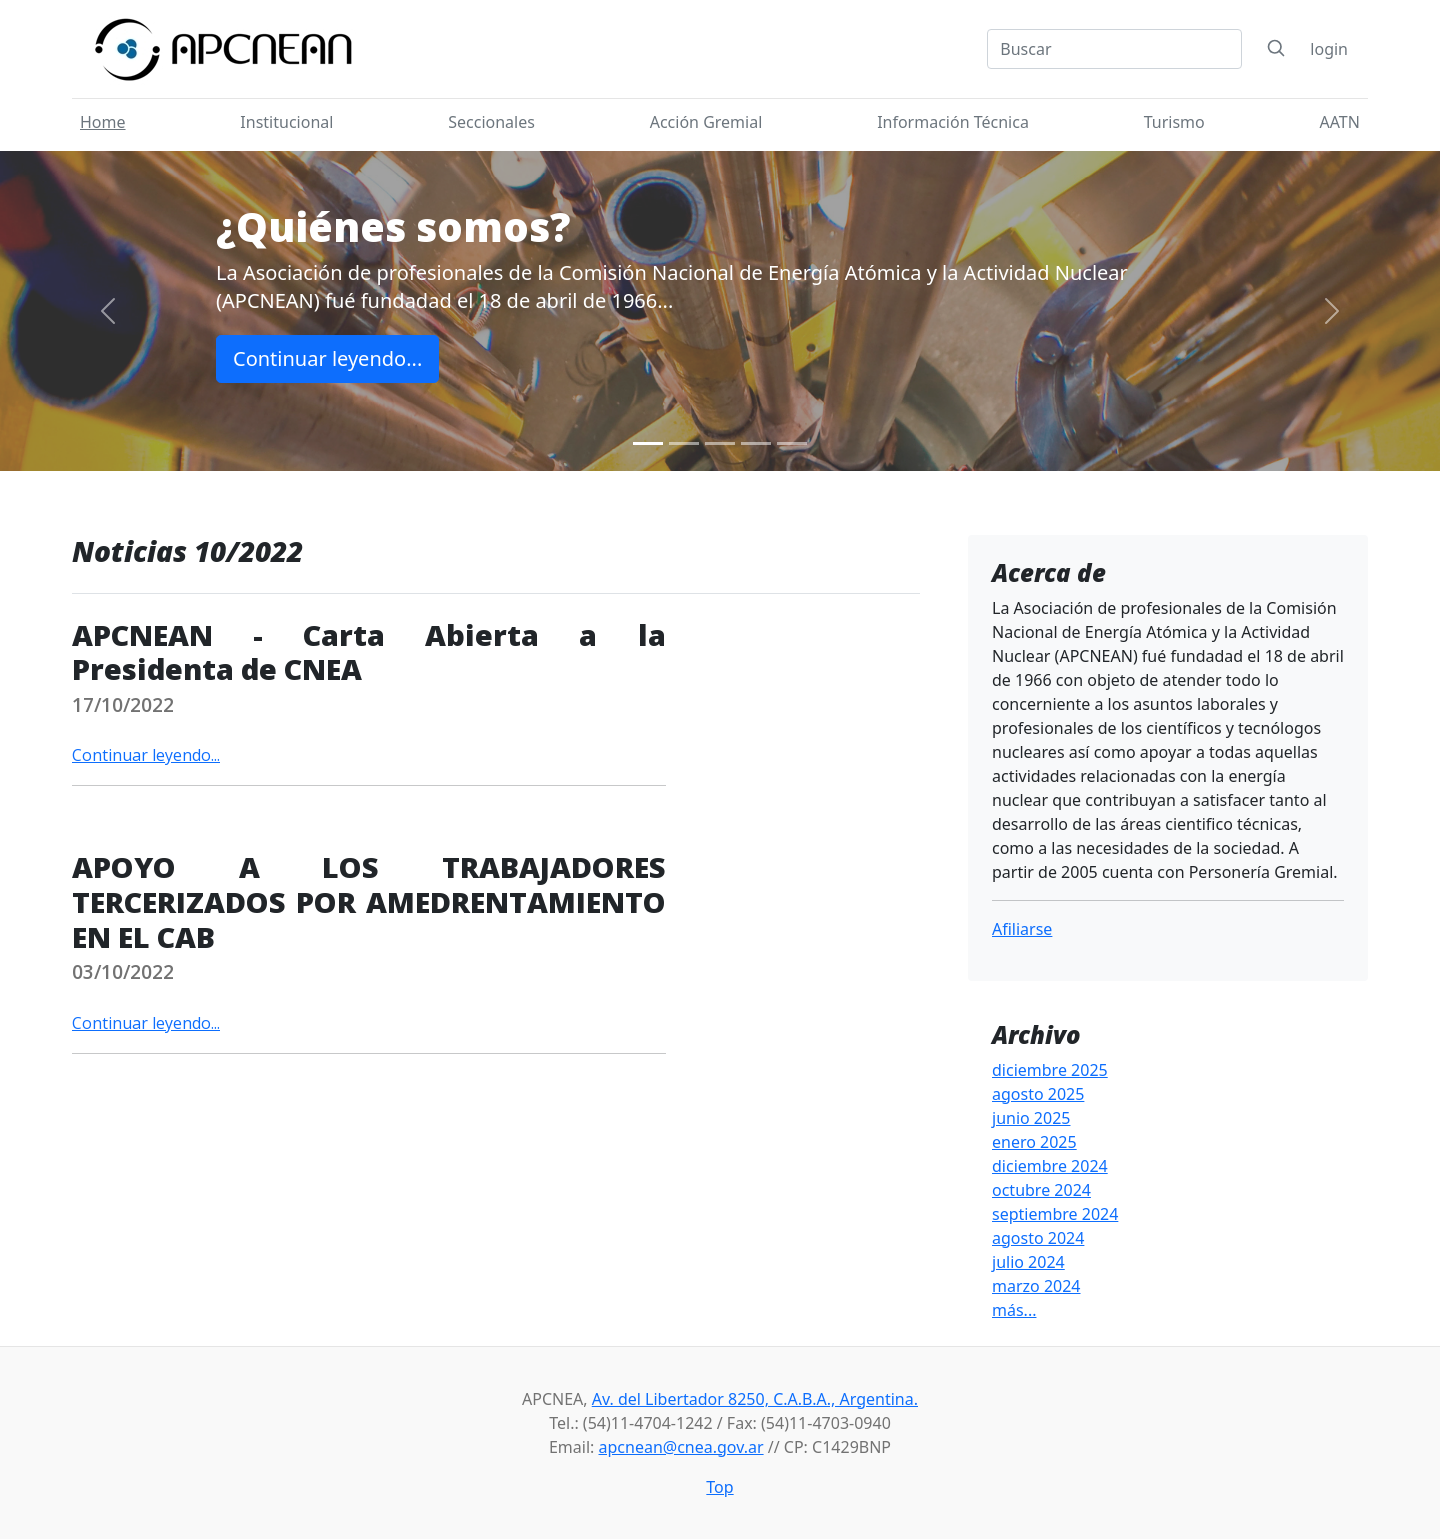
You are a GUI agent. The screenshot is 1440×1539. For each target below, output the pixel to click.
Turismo (1174, 122)
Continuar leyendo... (327, 358)
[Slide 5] (792, 443)
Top (719, 1487)
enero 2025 (1034, 1142)
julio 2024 (1028, 1262)
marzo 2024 (1036, 1286)
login (1329, 49)
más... (1014, 1310)
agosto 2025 (1038, 1094)
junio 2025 (1031, 1118)
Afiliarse (1022, 929)
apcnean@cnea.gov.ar (681, 1447)
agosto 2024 (1038, 1238)
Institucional (286, 122)
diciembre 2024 (1050, 1166)
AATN (1340, 122)
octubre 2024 (1041, 1190)
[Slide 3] (720, 443)
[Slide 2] (684, 443)
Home (103, 122)
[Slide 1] (648, 443)
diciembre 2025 (1050, 1070)
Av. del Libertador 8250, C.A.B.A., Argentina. (755, 1399)
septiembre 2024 (1055, 1214)
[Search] (1114, 49)
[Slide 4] (756, 443)
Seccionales (491, 122)
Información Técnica (953, 122)
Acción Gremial (706, 122)
